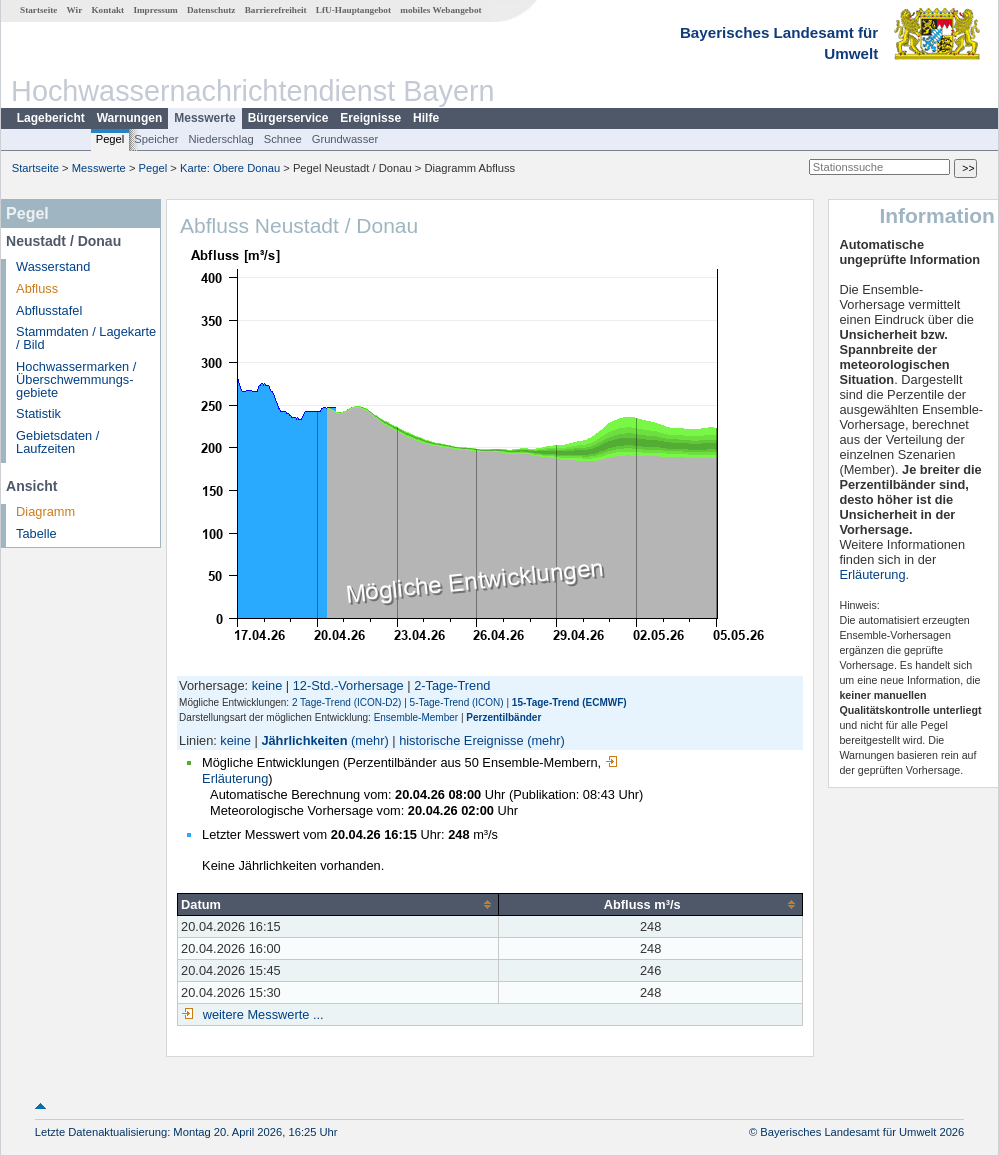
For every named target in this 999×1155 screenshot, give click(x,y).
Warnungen (130, 118)
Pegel (110, 139)
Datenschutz (211, 10)
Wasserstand (53, 266)
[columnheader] (338, 904)
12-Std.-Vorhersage (348, 685)
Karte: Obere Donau (230, 168)
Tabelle (36, 533)
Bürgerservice (288, 118)
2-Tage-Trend (452, 685)
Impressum (155, 10)
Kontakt (107, 10)
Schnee (283, 139)
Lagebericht (51, 118)
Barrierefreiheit (276, 10)
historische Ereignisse (461, 740)
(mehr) (370, 740)
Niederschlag (220, 139)
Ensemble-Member (416, 717)
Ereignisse (370, 118)
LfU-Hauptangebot (353, 10)
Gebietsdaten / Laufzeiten (57, 442)
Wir (75, 10)
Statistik (38, 413)
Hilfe (426, 118)
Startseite (38, 10)
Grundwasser (345, 139)
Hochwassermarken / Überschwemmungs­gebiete (76, 379)
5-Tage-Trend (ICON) (457, 702)
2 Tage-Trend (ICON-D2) (346, 702)
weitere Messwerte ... (261, 1014)
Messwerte (204, 118)
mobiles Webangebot (440, 10)
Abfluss (37, 288)
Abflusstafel (49, 310)
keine (267, 685)
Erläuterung (872, 574)
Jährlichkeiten (304, 740)
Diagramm (45, 511)
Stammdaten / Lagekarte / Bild (86, 338)
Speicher (156, 139)
